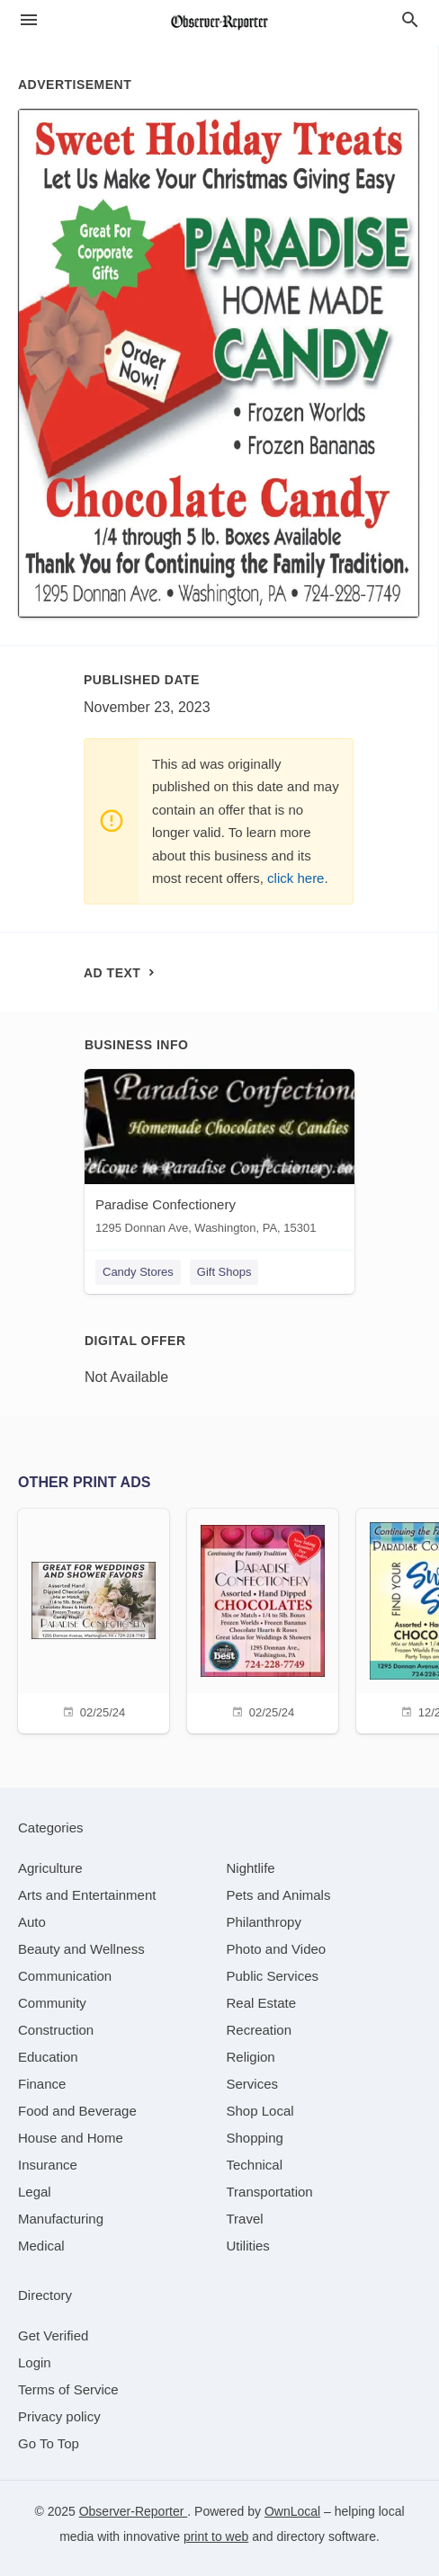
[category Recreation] (259, 2029)
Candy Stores (138, 1272)
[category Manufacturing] (60, 2218)
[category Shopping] (255, 2137)
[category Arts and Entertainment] (87, 1895)
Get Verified (53, 2335)
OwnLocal (292, 2511)
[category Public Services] (273, 1975)
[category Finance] (42, 2083)
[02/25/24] (93, 1619)
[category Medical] (41, 2245)
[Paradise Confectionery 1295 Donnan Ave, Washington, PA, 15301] (219, 1155)
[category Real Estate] (262, 2002)
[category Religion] (251, 2056)
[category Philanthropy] (264, 1922)
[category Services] (253, 2083)
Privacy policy (59, 2416)
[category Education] (48, 2056)
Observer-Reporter (133, 2511)
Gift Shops (224, 1272)
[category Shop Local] (260, 2110)
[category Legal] (34, 2191)
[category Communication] (65, 1975)
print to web (216, 2536)
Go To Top (48, 2443)
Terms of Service (68, 2389)
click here (295, 878)
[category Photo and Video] (277, 1949)
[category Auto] (32, 1922)
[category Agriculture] (50, 1868)
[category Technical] (255, 2164)
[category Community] (52, 2002)
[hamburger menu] (29, 20)
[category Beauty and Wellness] (81, 1949)
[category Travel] (245, 2218)
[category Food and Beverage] (77, 2110)
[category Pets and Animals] (279, 1895)
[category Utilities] (248, 2245)
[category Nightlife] (251, 1868)
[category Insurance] (47, 2164)
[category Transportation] (270, 2191)
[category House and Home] (70, 2137)
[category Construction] (56, 2029)
